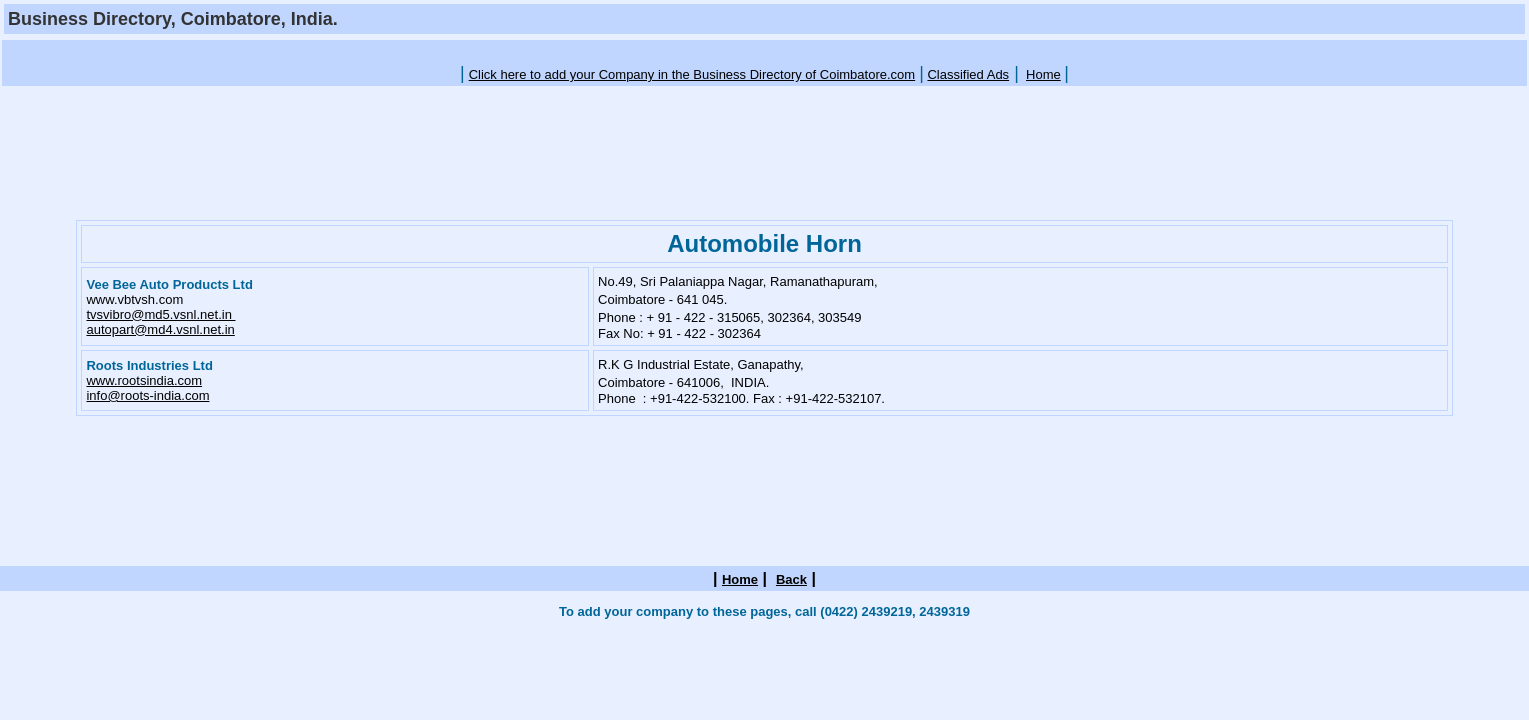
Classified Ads (968, 74)
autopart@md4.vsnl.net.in (160, 329)
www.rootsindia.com (144, 380)
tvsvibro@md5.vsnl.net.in (160, 314)
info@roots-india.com (147, 395)
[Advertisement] (765, 50)
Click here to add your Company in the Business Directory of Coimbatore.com (692, 74)
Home (1043, 74)
